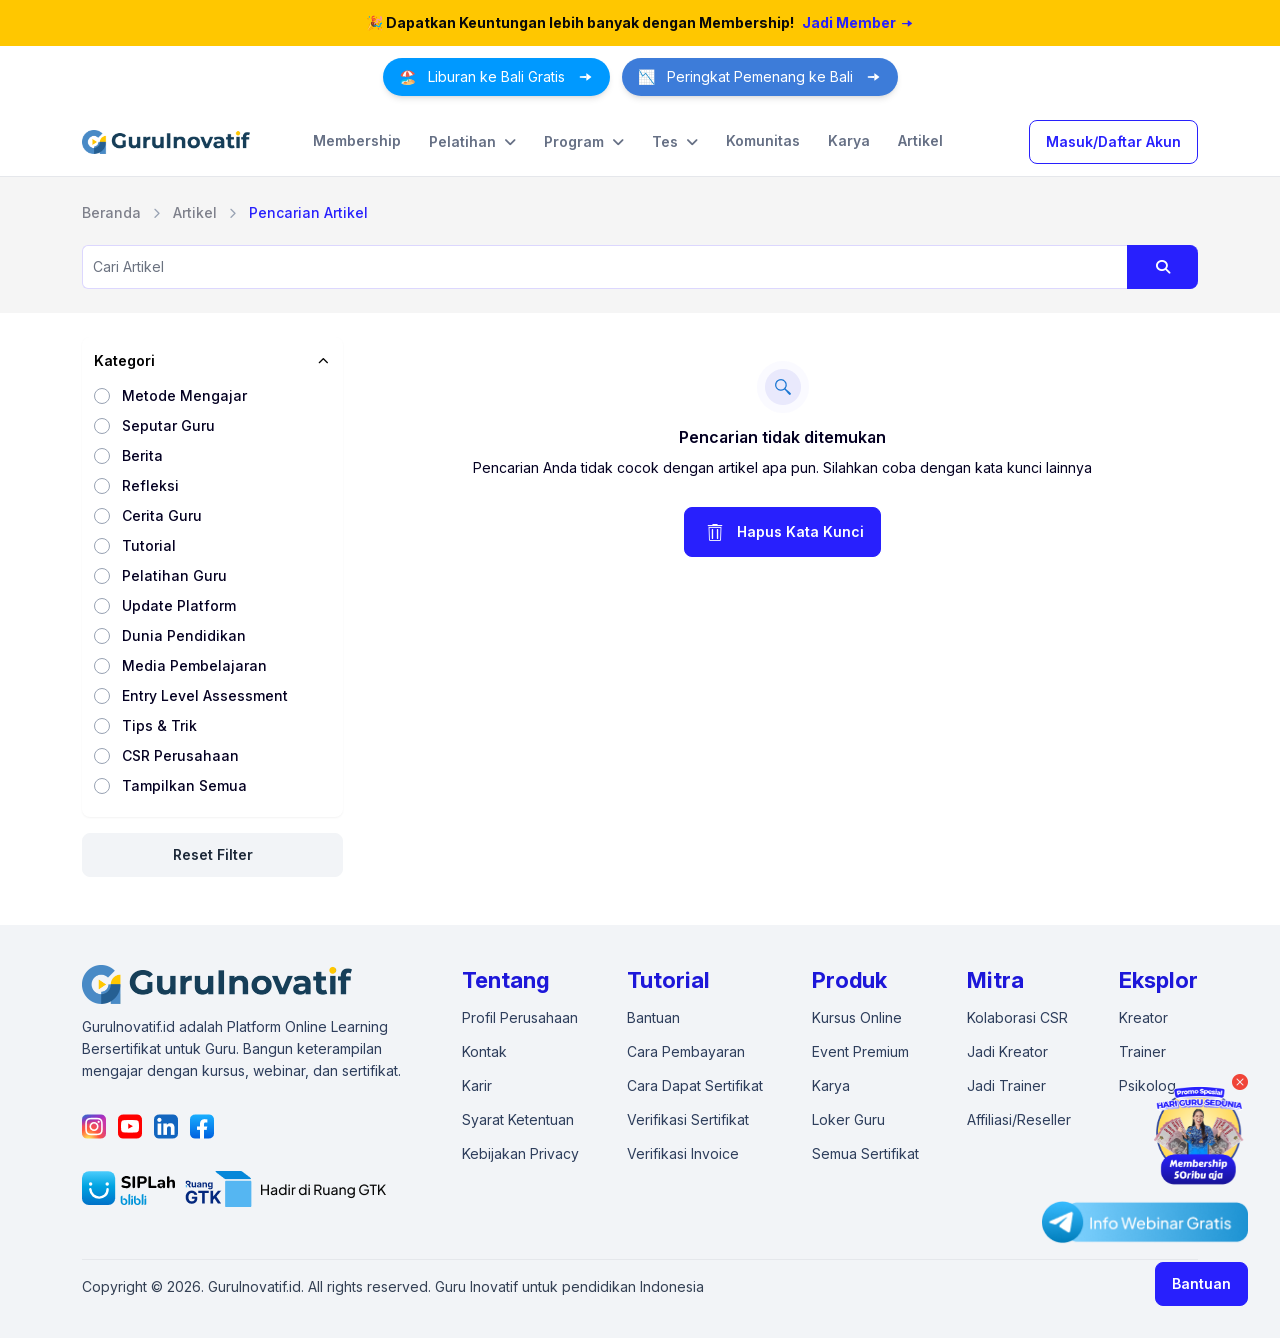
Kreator (1143, 1017)
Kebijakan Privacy (520, 1153)
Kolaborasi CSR (1017, 1017)
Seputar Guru (168, 425)
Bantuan (1201, 1283)
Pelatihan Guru (174, 575)
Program (584, 142)
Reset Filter (213, 854)
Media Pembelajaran (194, 665)
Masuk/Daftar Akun (1113, 141)
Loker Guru (848, 1119)
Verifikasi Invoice (683, 1153)
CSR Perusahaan (180, 755)
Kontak (484, 1051)
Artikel (920, 140)
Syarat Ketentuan (518, 1119)
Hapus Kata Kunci (782, 532)
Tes (675, 142)
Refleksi (150, 485)
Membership (357, 140)
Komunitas (763, 140)
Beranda (111, 212)
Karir (477, 1085)
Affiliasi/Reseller (1019, 1119)
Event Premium (860, 1051)
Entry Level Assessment (205, 695)
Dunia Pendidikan (184, 635)
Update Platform (179, 605)
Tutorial (149, 545)
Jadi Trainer (1006, 1085)
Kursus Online (857, 1017)
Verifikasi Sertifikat (688, 1119)
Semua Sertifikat (865, 1153)
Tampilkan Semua (184, 785)
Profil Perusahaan (520, 1017)
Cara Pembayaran (686, 1051)
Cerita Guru (162, 515)
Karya (849, 140)
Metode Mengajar (184, 395)
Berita (142, 455)
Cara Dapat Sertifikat (695, 1085)
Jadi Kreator (1007, 1051)
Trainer (1142, 1051)
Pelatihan (472, 142)
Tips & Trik (159, 725)
